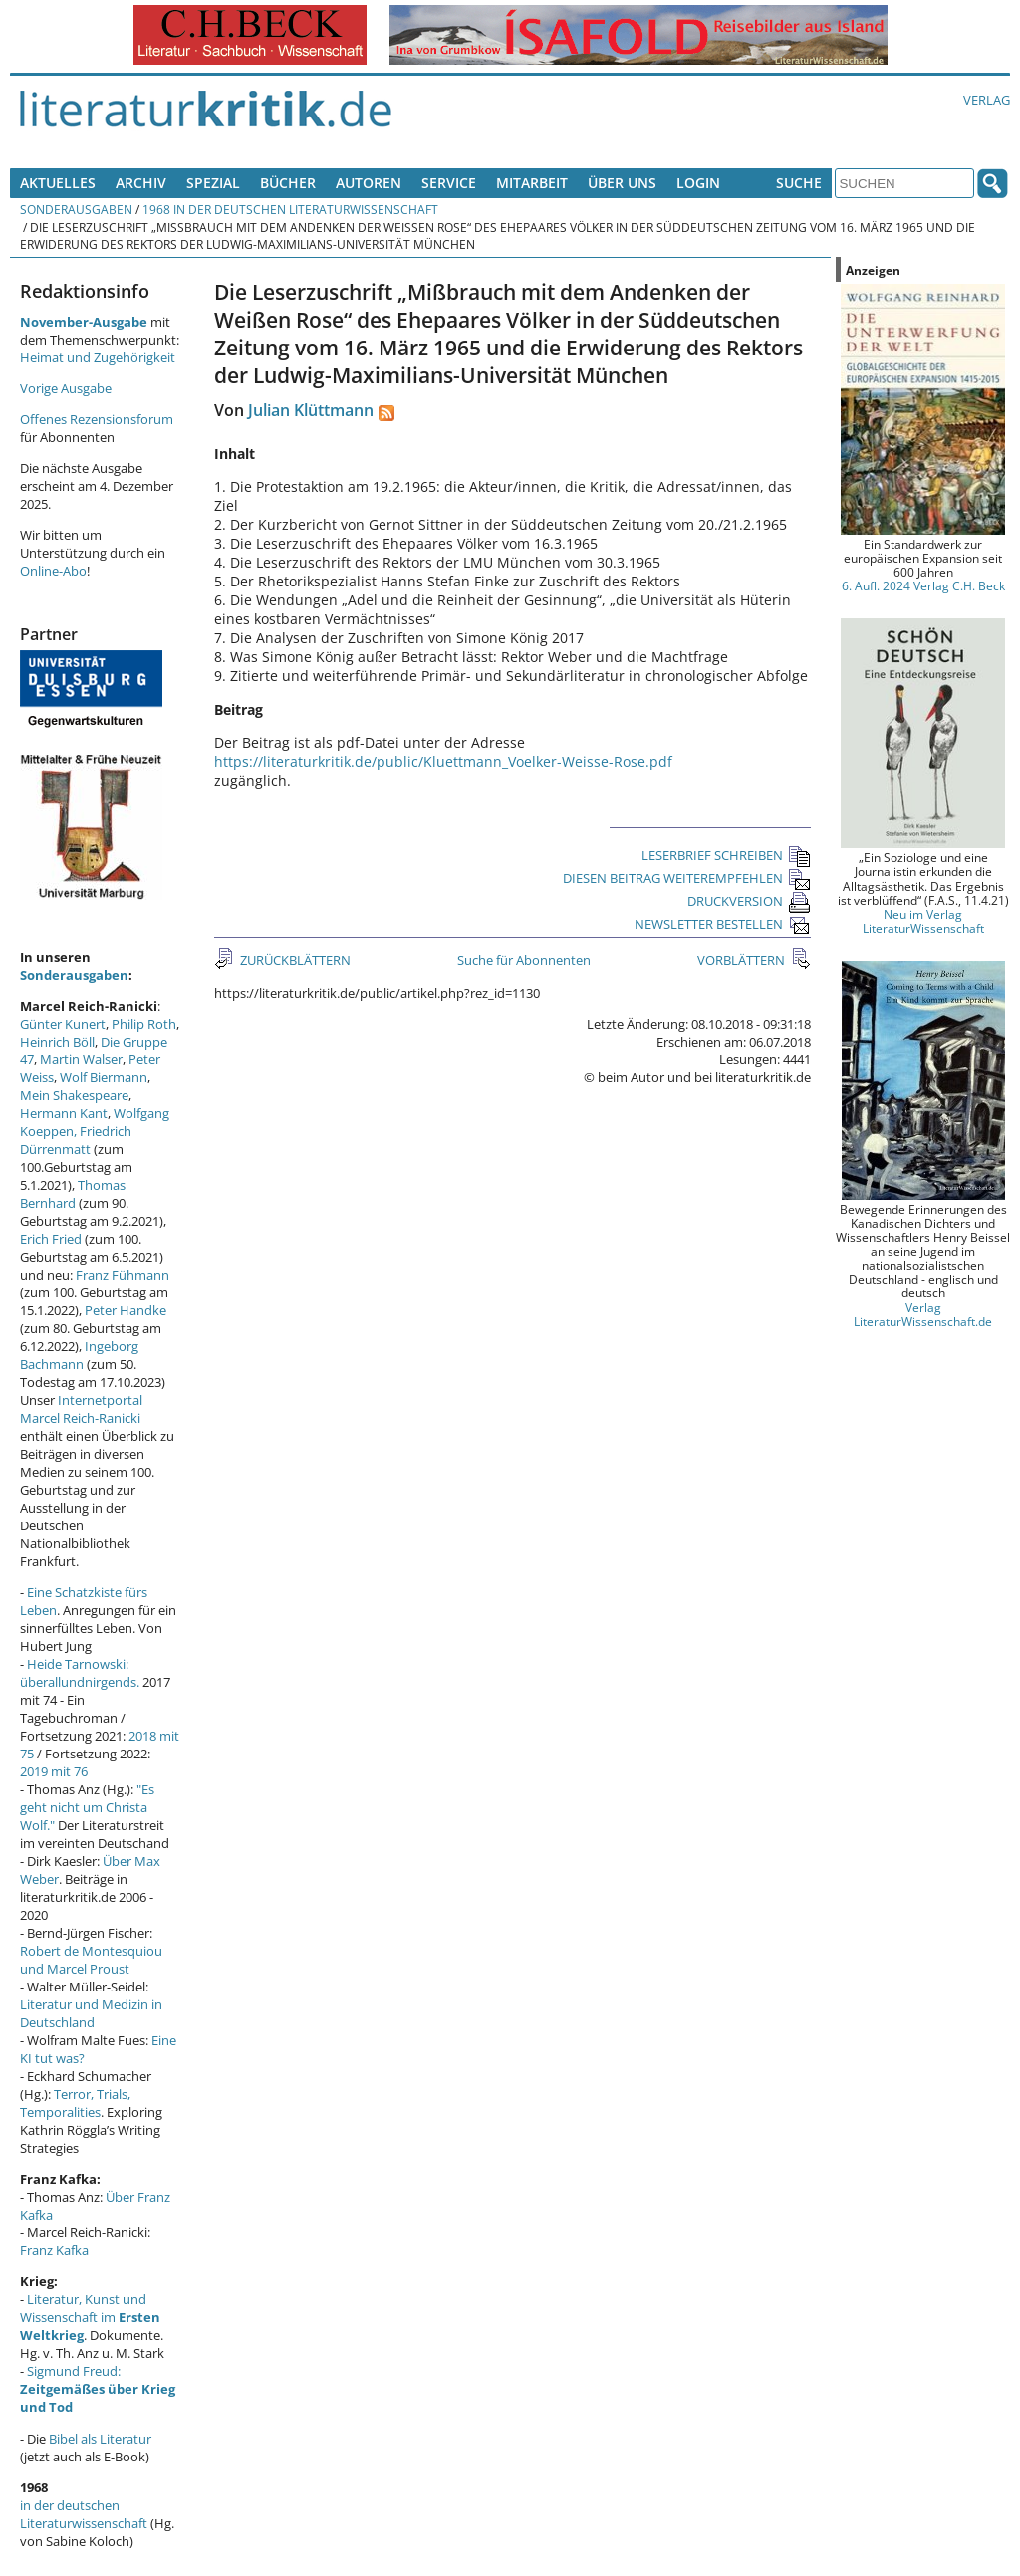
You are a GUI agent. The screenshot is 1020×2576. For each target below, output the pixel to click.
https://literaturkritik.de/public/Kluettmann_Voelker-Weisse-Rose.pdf (443, 761)
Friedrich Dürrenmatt (75, 1140)
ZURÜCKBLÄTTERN (294, 960)
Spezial (213, 182)
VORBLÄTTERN (742, 960)
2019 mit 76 (54, 1771)
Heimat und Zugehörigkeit (97, 357)
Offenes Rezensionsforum (96, 419)
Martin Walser (81, 1059)
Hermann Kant (64, 1113)
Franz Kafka (54, 2250)
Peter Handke (125, 1310)
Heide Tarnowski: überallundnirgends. (79, 1673)
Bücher (288, 182)
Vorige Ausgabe (66, 388)
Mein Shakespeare (74, 1095)
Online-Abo (53, 571)
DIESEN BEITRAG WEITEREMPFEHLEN (687, 878)
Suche (799, 182)
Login (698, 182)
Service (448, 182)
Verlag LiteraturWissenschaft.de (923, 1314)
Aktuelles (58, 182)
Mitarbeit (532, 182)
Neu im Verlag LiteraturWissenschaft (923, 921)
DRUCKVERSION (749, 901)
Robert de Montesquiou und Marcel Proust (91, 1960)
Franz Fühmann (122, 1275)
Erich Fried (51, 1239)
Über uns (622, 182)
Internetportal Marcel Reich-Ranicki (81, 1409)
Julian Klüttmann (311, 410)
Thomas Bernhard (73, 1194)
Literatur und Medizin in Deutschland (91, 2013)
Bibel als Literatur (100, 2439)
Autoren (368, 182)
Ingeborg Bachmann (79, 1355)
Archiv (141, 182)
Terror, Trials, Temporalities (75, 2103)
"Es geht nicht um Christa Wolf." (87, 1807)
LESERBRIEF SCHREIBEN (726, 855)
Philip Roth (144, 1024)
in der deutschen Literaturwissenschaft (83, 2514)
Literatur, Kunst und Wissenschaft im (90, 2317)
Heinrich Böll (57, 1042)
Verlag (986, 100)
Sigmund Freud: (97, 2389)
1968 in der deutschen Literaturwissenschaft (290, 209)
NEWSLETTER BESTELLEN (723, 924)
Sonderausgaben (76, 209)
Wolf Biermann (103, 1077)
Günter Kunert (63, 1024)
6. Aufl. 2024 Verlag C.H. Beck (923, 585)
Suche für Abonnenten (524, 960)
